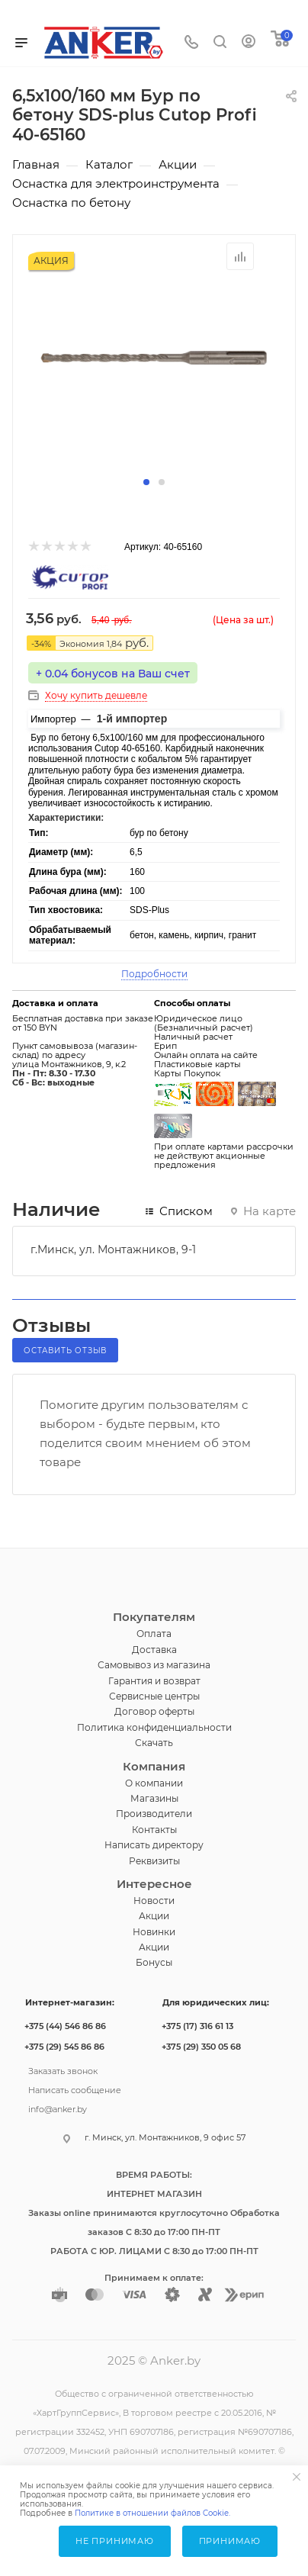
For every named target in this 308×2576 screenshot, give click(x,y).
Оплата (154, 1633)
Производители (154, 1813)
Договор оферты (154, 1711)
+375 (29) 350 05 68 (201, 2046)
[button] (146, 482)
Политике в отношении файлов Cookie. (152, 2513)
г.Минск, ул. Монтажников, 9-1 (113, 1249)
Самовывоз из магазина (154, 1665)
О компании (154, 1783)
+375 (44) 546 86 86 (65, 2026)
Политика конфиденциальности (154, 1727)
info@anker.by (57, 2107)
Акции (154, 1916)
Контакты (154, 1829)
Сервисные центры (154, 1696)
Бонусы (154, 1962)
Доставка (154, 1649)
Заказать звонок (63, 2069)
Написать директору (154, 1845)
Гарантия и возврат (154, 1681)
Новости (154, 1900)
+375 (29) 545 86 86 (64, 2046)
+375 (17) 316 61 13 (197, 2026)
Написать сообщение (74, 2088)
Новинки (154, 1932)
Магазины (154, 1798)
